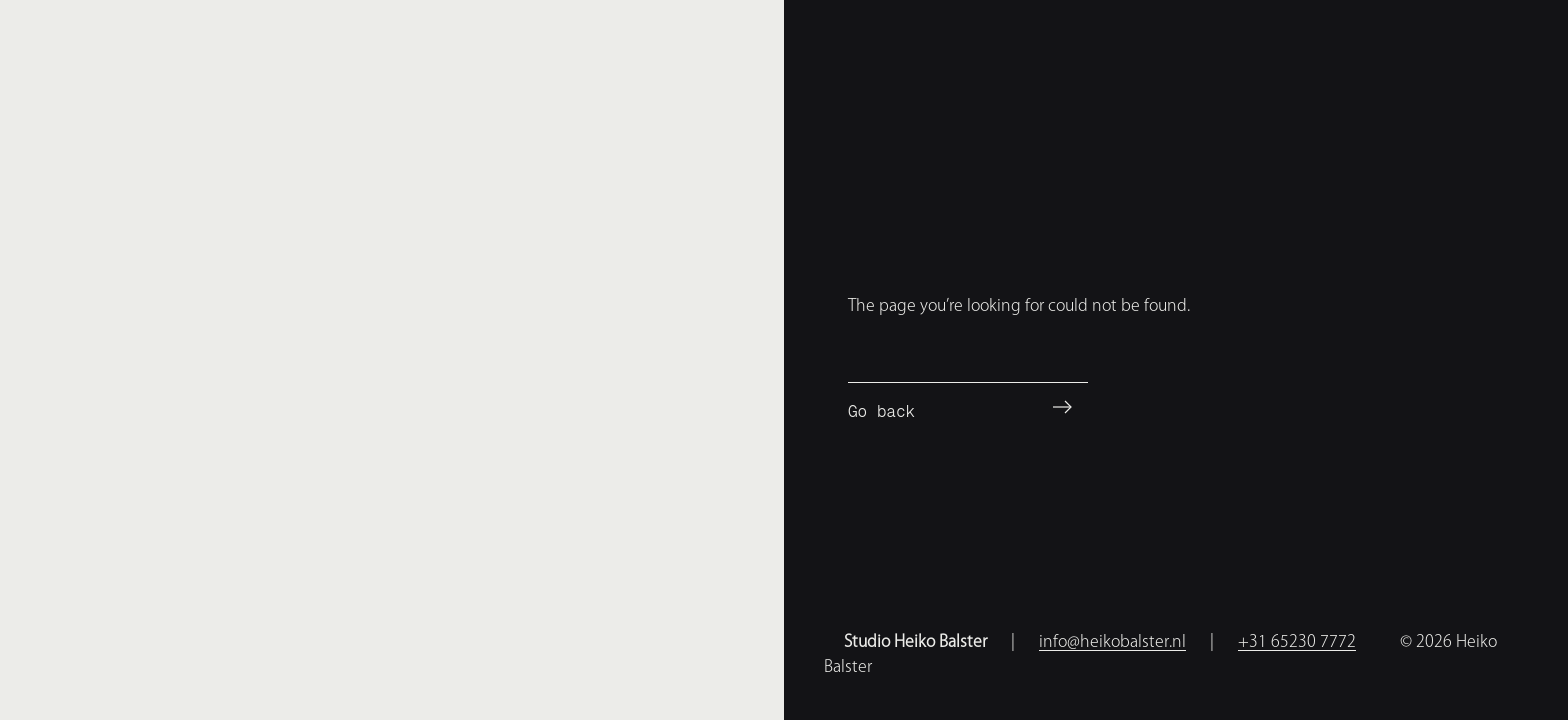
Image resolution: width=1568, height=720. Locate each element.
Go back (881, 411)
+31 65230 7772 (1297, 641)
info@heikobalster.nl (1112, 641)
